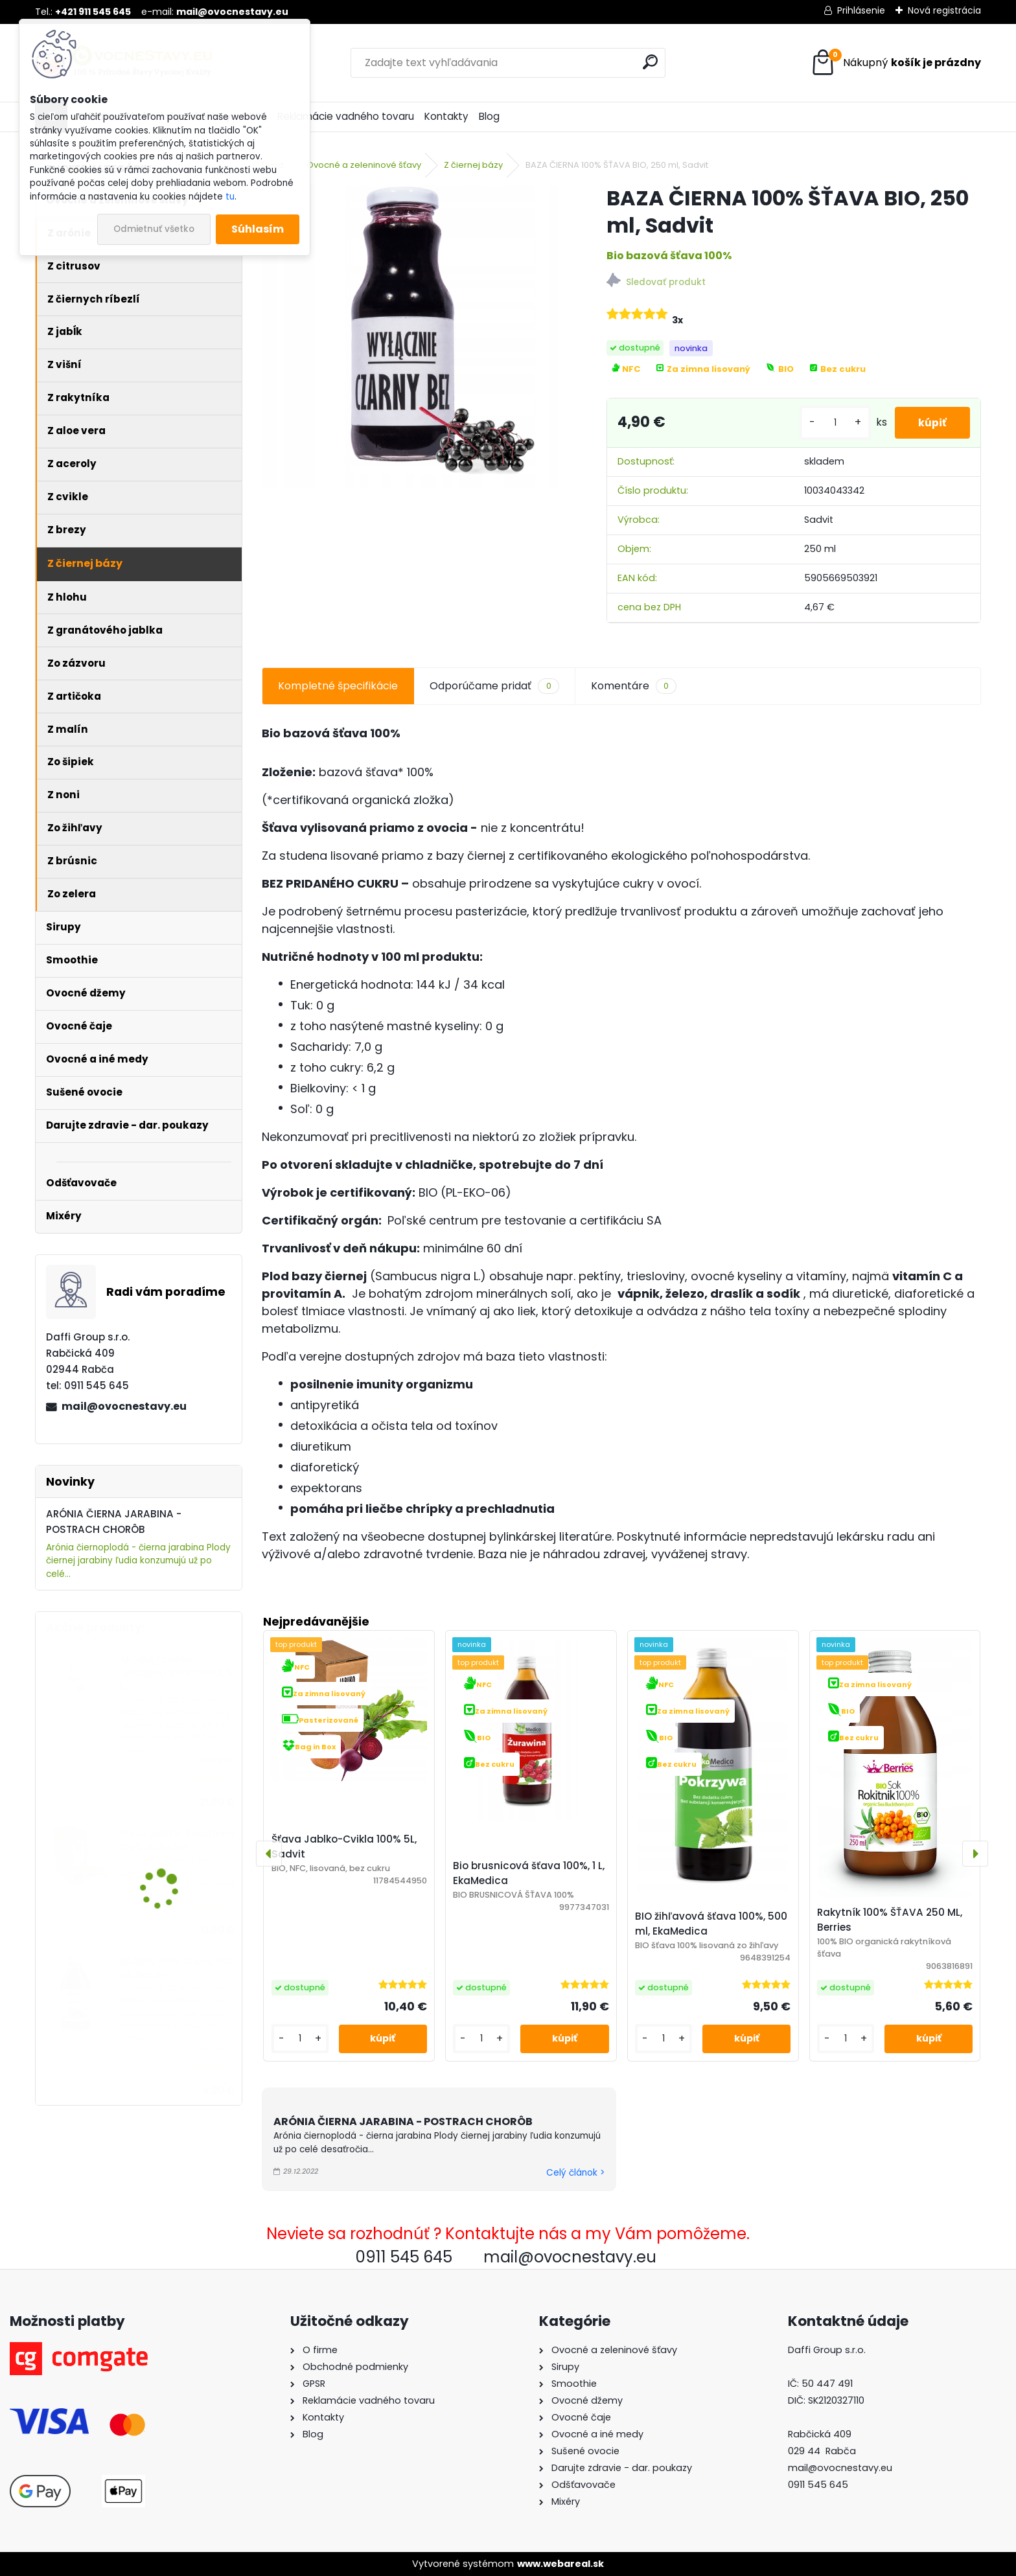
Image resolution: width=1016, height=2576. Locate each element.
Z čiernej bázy (473, 165)
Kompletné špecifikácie (338, 685)
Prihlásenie (861, 10)
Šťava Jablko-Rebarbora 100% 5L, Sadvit (177, 1840)
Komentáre (633, 686)
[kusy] (830, 422)
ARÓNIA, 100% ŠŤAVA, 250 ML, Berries (176, 1968)
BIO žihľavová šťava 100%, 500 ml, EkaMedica (711, 1923)
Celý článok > (575, 2173)
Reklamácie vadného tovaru (345, 116)
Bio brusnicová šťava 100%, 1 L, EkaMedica (529, 1873)
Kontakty (446, 116)
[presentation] (269, 1854)
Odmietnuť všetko (153, 229)
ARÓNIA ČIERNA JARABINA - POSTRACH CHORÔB (403, 2121)
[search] (650, 61)
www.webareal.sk (560, 2563)
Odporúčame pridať (494, 686)
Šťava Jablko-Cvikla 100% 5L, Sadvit (344, 1846)
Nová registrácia (944, 10)
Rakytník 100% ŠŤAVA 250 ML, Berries (889, 1919)
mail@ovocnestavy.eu (124, 1406)
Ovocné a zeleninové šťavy (363, 165)
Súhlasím (257, 229)
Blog (489, 116)
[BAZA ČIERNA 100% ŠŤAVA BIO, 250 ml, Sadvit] (413, 336)
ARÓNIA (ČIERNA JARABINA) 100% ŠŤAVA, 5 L (176, 1673)
